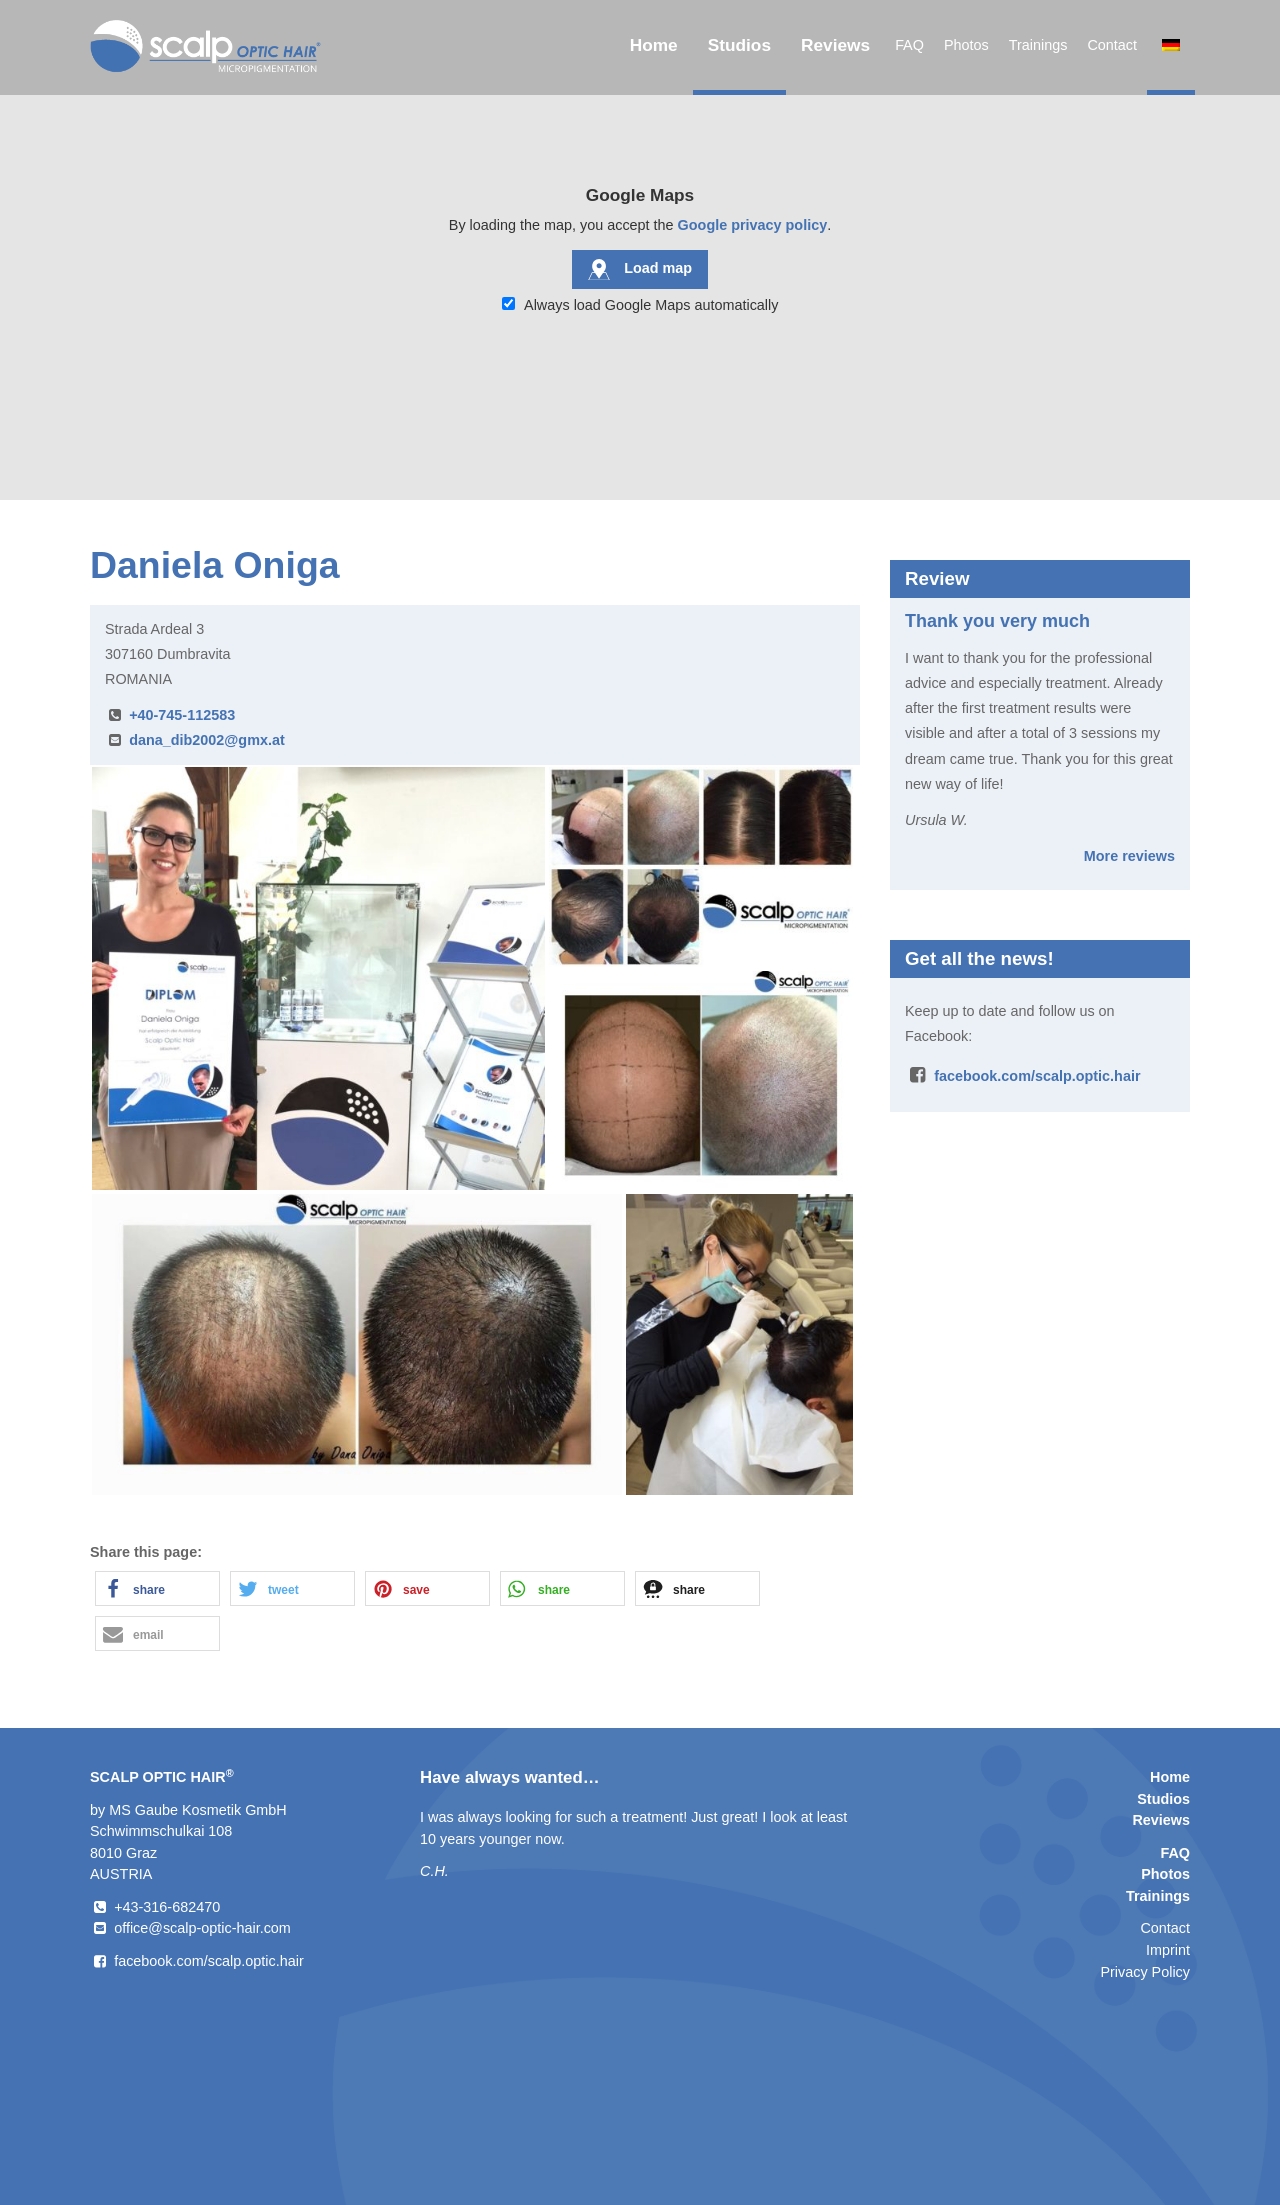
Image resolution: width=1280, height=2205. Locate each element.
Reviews (835, 45)
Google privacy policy (753, 225)
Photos (966, 45)
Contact (1112, 45)
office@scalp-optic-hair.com (202, 1928)
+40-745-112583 (182, 715)
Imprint (1168, 1950)
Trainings (1038, 45)
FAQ (909, 45)
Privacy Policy (1145, 1972)
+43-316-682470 (167, 1907)
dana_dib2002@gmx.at (207, 740)
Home (654, 45)
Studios (739, 45)
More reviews (1129, 856)
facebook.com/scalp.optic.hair (1037, 1076)
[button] (157, 1588)
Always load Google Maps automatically (640, 305)
